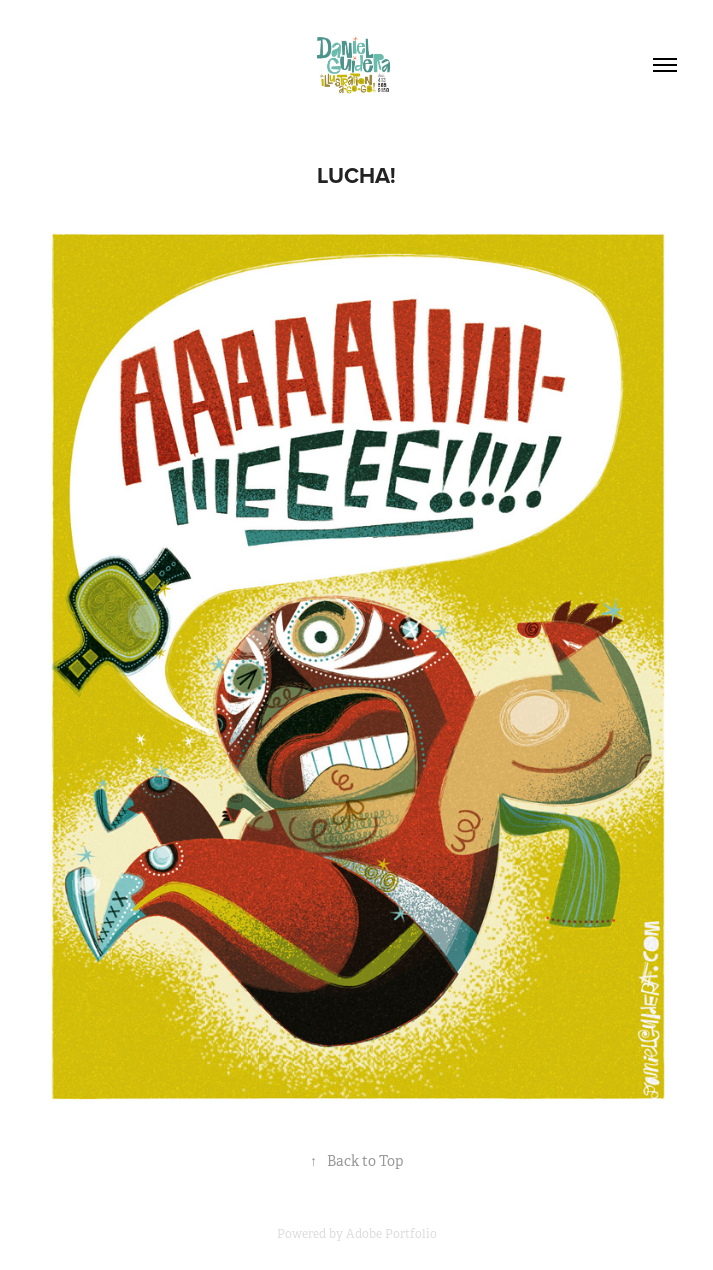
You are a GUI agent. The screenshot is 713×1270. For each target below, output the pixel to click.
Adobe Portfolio (391, 1234)
